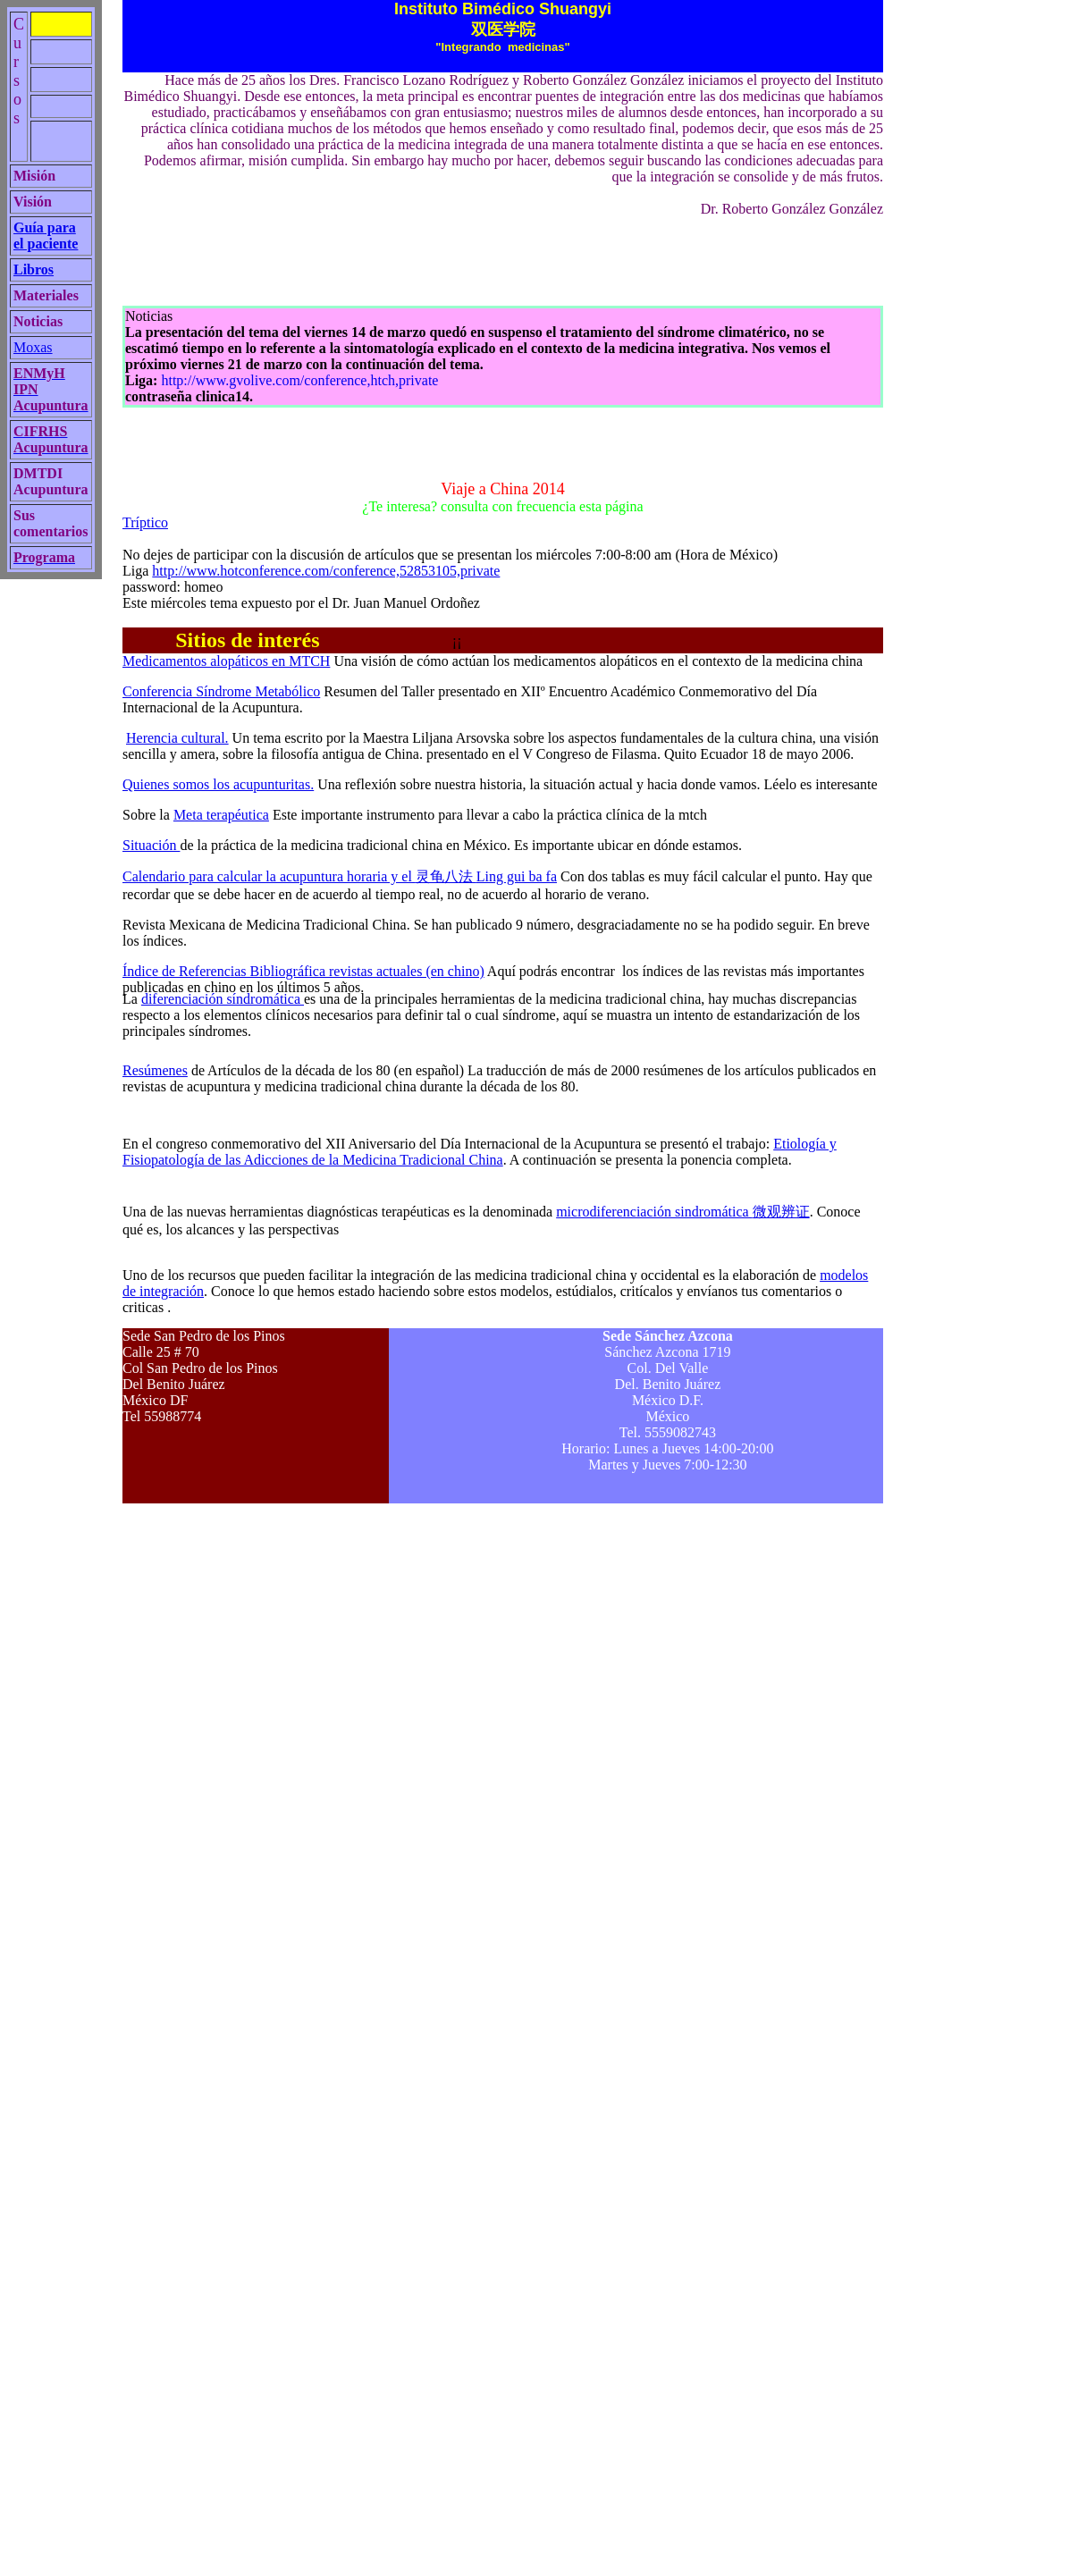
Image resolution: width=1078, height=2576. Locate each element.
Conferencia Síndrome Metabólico (221, 691)
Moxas (33, 347)
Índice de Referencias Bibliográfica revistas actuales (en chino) (303, 971)
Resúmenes (155, 1070)
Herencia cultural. (177, 737)
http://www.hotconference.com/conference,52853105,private (326, 570)
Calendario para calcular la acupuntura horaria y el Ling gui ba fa (339, 876)
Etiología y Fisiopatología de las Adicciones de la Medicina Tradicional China (479, 1151)
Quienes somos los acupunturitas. (218, 784)
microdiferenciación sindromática (682, 1211)
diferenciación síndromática (222, 998)
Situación (151, 845)
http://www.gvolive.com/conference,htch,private (299, 380)
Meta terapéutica (221, 814)
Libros (33, 269)
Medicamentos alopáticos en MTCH (226, 661)
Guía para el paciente (45, 235)
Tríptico (145, 522)
